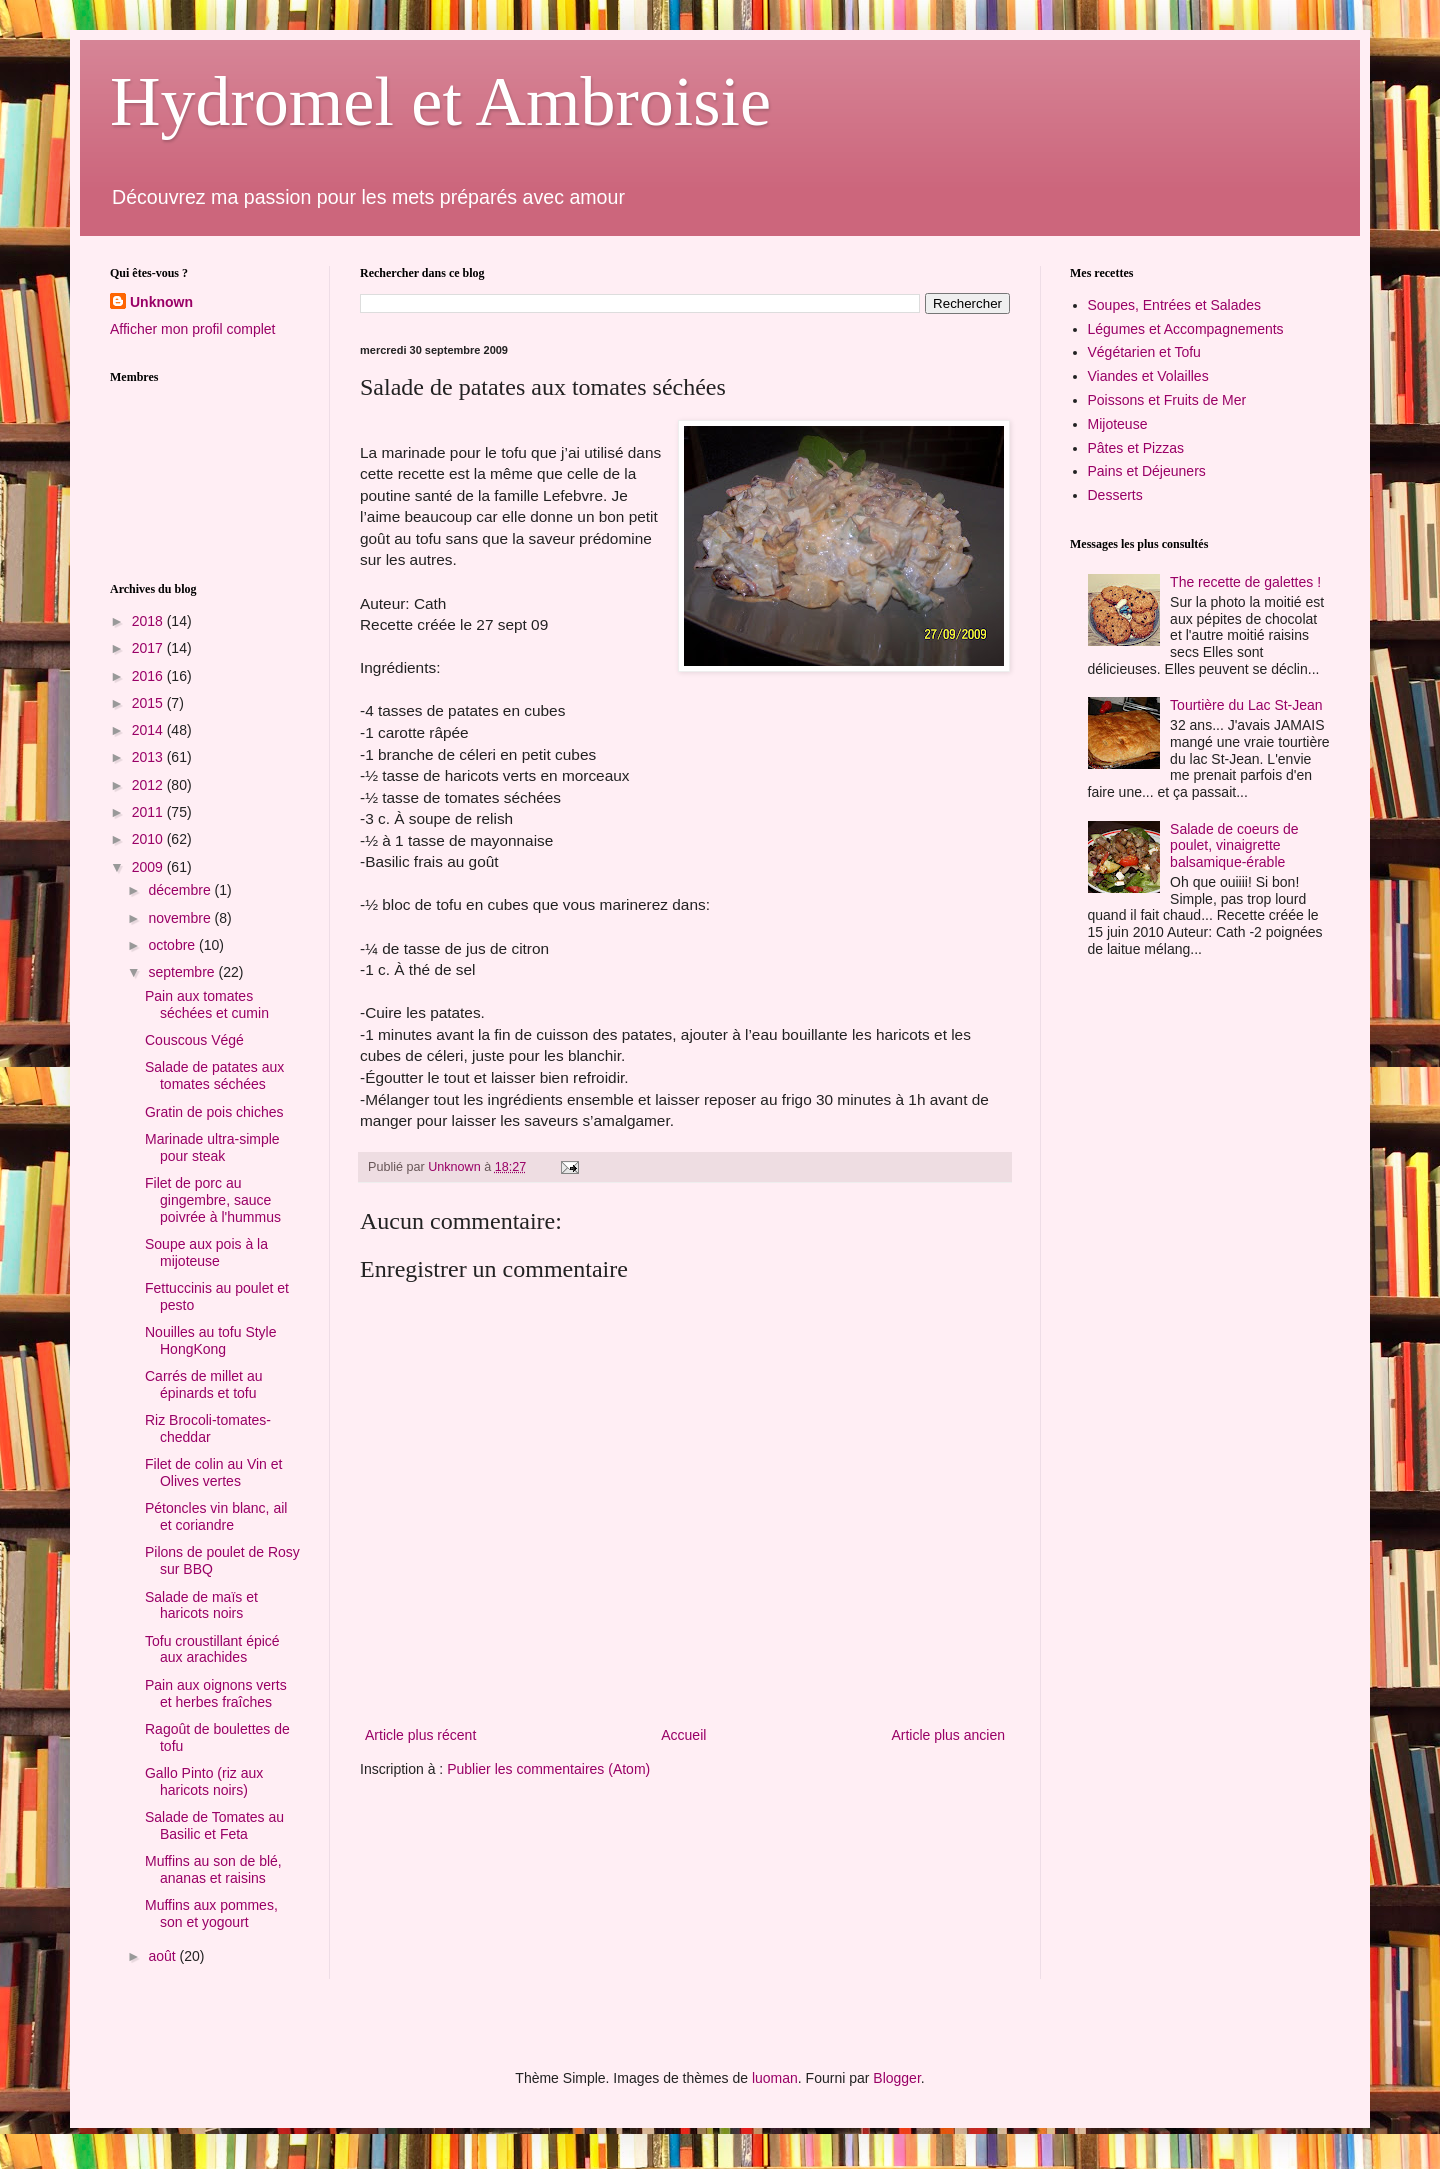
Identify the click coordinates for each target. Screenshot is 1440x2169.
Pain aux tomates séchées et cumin (207, 1004)
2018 (149, 621)
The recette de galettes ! (1245, 582)
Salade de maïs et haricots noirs (201, 1605)
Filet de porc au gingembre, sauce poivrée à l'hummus (213, 1200)
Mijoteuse (1118, 424)
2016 (149, 676)
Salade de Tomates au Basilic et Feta (214, 1825)
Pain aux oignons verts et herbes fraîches (216, 1693)
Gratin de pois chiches (214, 1112)
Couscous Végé (194, 1040)
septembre (183, 972)
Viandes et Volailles (1148, 376)
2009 (149, 867)
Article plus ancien (948, 1735)
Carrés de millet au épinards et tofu (204, 1384)
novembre (181, 918)
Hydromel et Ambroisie (440, 101)
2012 (149, 785)
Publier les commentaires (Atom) (548, 1769)
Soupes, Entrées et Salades (1175, 305)
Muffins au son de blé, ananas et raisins (213, 1869)
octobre (173, 945)
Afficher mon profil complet (192, 329)
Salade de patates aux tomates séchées (214, 1075)
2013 (149, 757)
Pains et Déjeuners (1147, 471)
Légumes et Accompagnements (1186, 329)
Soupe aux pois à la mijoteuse (206, 1252)
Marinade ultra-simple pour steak (212, 1147)
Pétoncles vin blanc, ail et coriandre (216, 1516)
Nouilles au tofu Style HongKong (211, 1340)
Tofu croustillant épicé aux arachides (212, 1649)
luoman (775, 2078)
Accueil (683, 1735)
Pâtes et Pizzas (1136, 448)
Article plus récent (420, 1735)
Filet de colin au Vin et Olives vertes (214, 1472)
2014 (149, 730)
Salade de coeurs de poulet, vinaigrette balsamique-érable (1234, 846)
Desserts (1115, 495)
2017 (149, 648)
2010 (149, 839)
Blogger (896, 2078)
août (163, 1956)
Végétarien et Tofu (1144, 352)
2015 (149, 703)
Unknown (161, 302)
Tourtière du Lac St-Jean (1246, 705)
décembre (181, 890)
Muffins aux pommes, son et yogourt (211, 1913)
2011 (149, 812)
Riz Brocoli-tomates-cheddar (208, 1428)
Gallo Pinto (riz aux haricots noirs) (204, 1781)
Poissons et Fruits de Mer (1167, 400)
